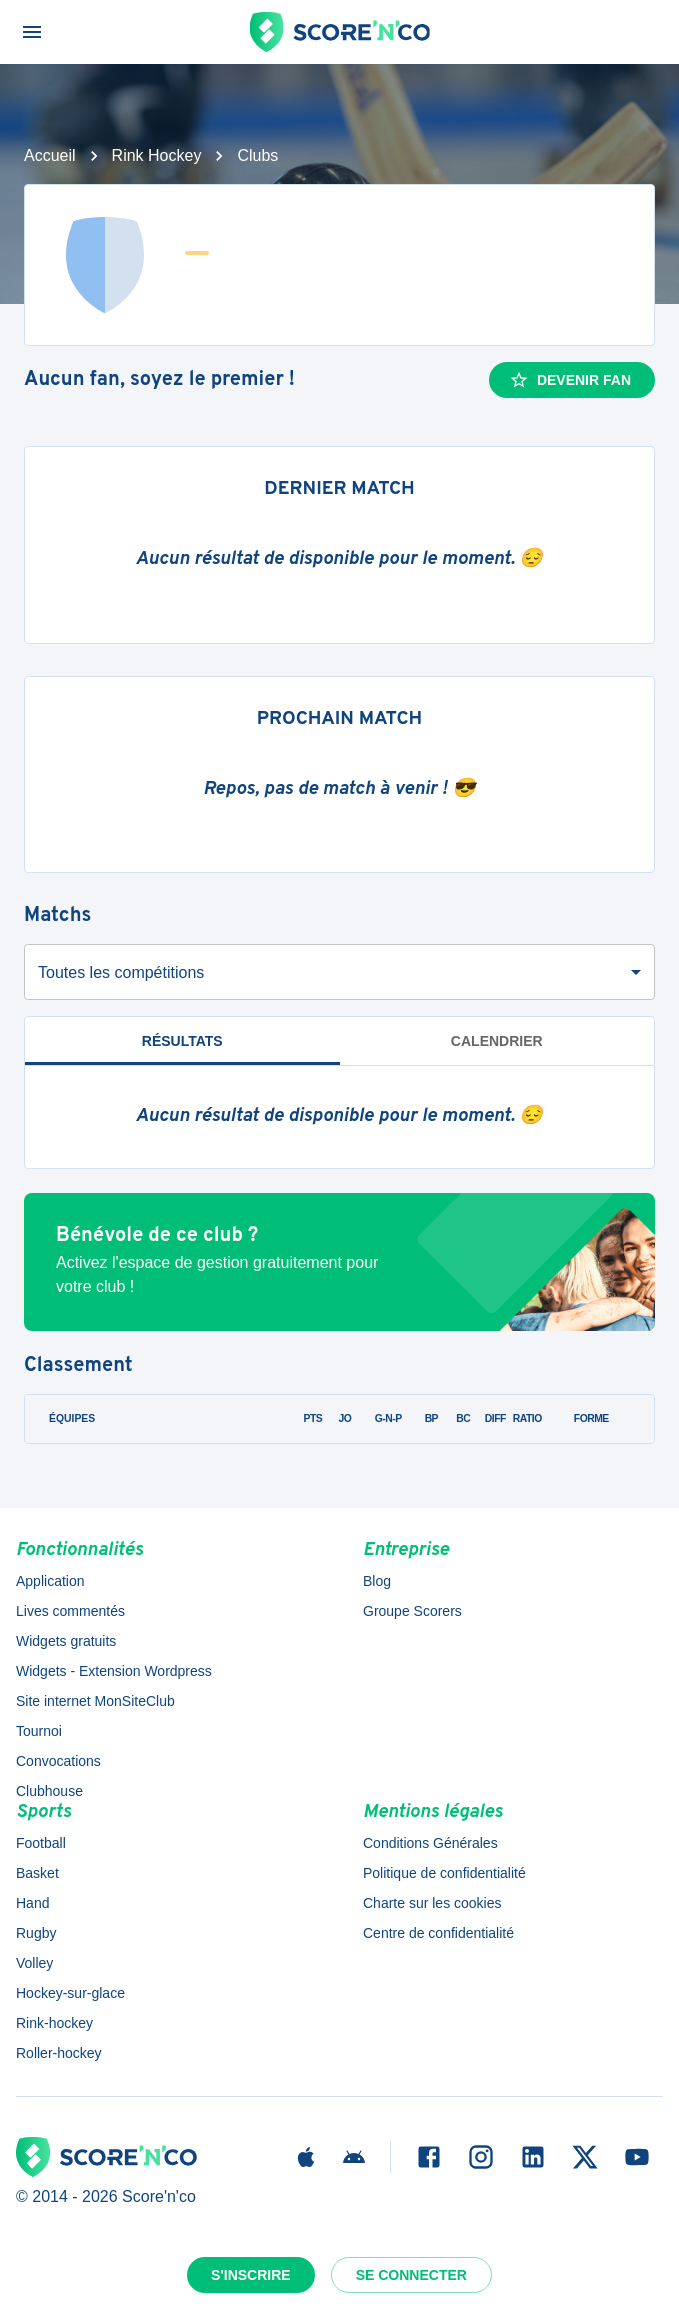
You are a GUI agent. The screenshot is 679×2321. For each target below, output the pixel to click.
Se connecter (411, 2275)
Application (50, 1581)
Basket (37, 1873)
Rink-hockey (54, 2023)
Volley (34, 1963)
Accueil (50, 155)
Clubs (257, 155)
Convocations (58, 1761)
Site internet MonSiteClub (95, 1701)
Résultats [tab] (182, 1041)
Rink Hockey (157, 155)
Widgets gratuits (66, 1641)
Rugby (36, 1933)
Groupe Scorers (412, 1611)
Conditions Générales (430, 1843)
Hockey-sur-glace (70, 1993)
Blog (377, 1581)
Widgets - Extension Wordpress (114, 1671)
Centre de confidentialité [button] (438, 1933)
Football (41, 1843)
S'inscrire (251, 2275)
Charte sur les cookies (432, 1903)
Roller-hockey (59, 2053)
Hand (32, 1903)
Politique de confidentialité (444, 1873)
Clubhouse (49, 1791)
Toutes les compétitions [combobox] (121, 972)
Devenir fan (570, 380)
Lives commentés (70, 1611)
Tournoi (39, 1731)
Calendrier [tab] (497, 1041)
